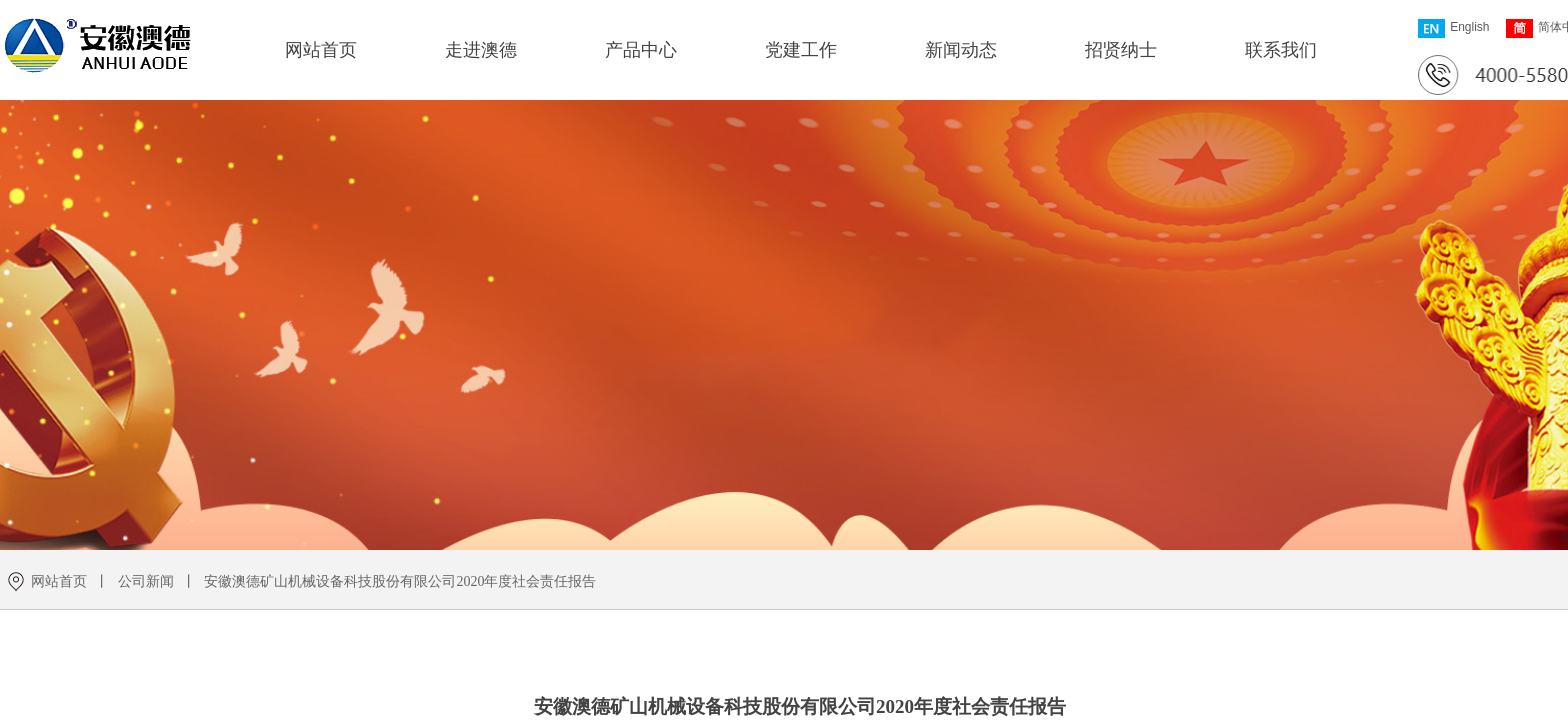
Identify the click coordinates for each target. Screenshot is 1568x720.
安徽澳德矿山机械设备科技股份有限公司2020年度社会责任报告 (400, 581)
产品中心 (641, 50)
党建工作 (801, 50)
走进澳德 (481, 50)
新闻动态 (961, 50)
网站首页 (321, 50)
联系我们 (1281, 50)
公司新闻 (146, 581)
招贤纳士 (1121, 50)
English (1453, 28)
